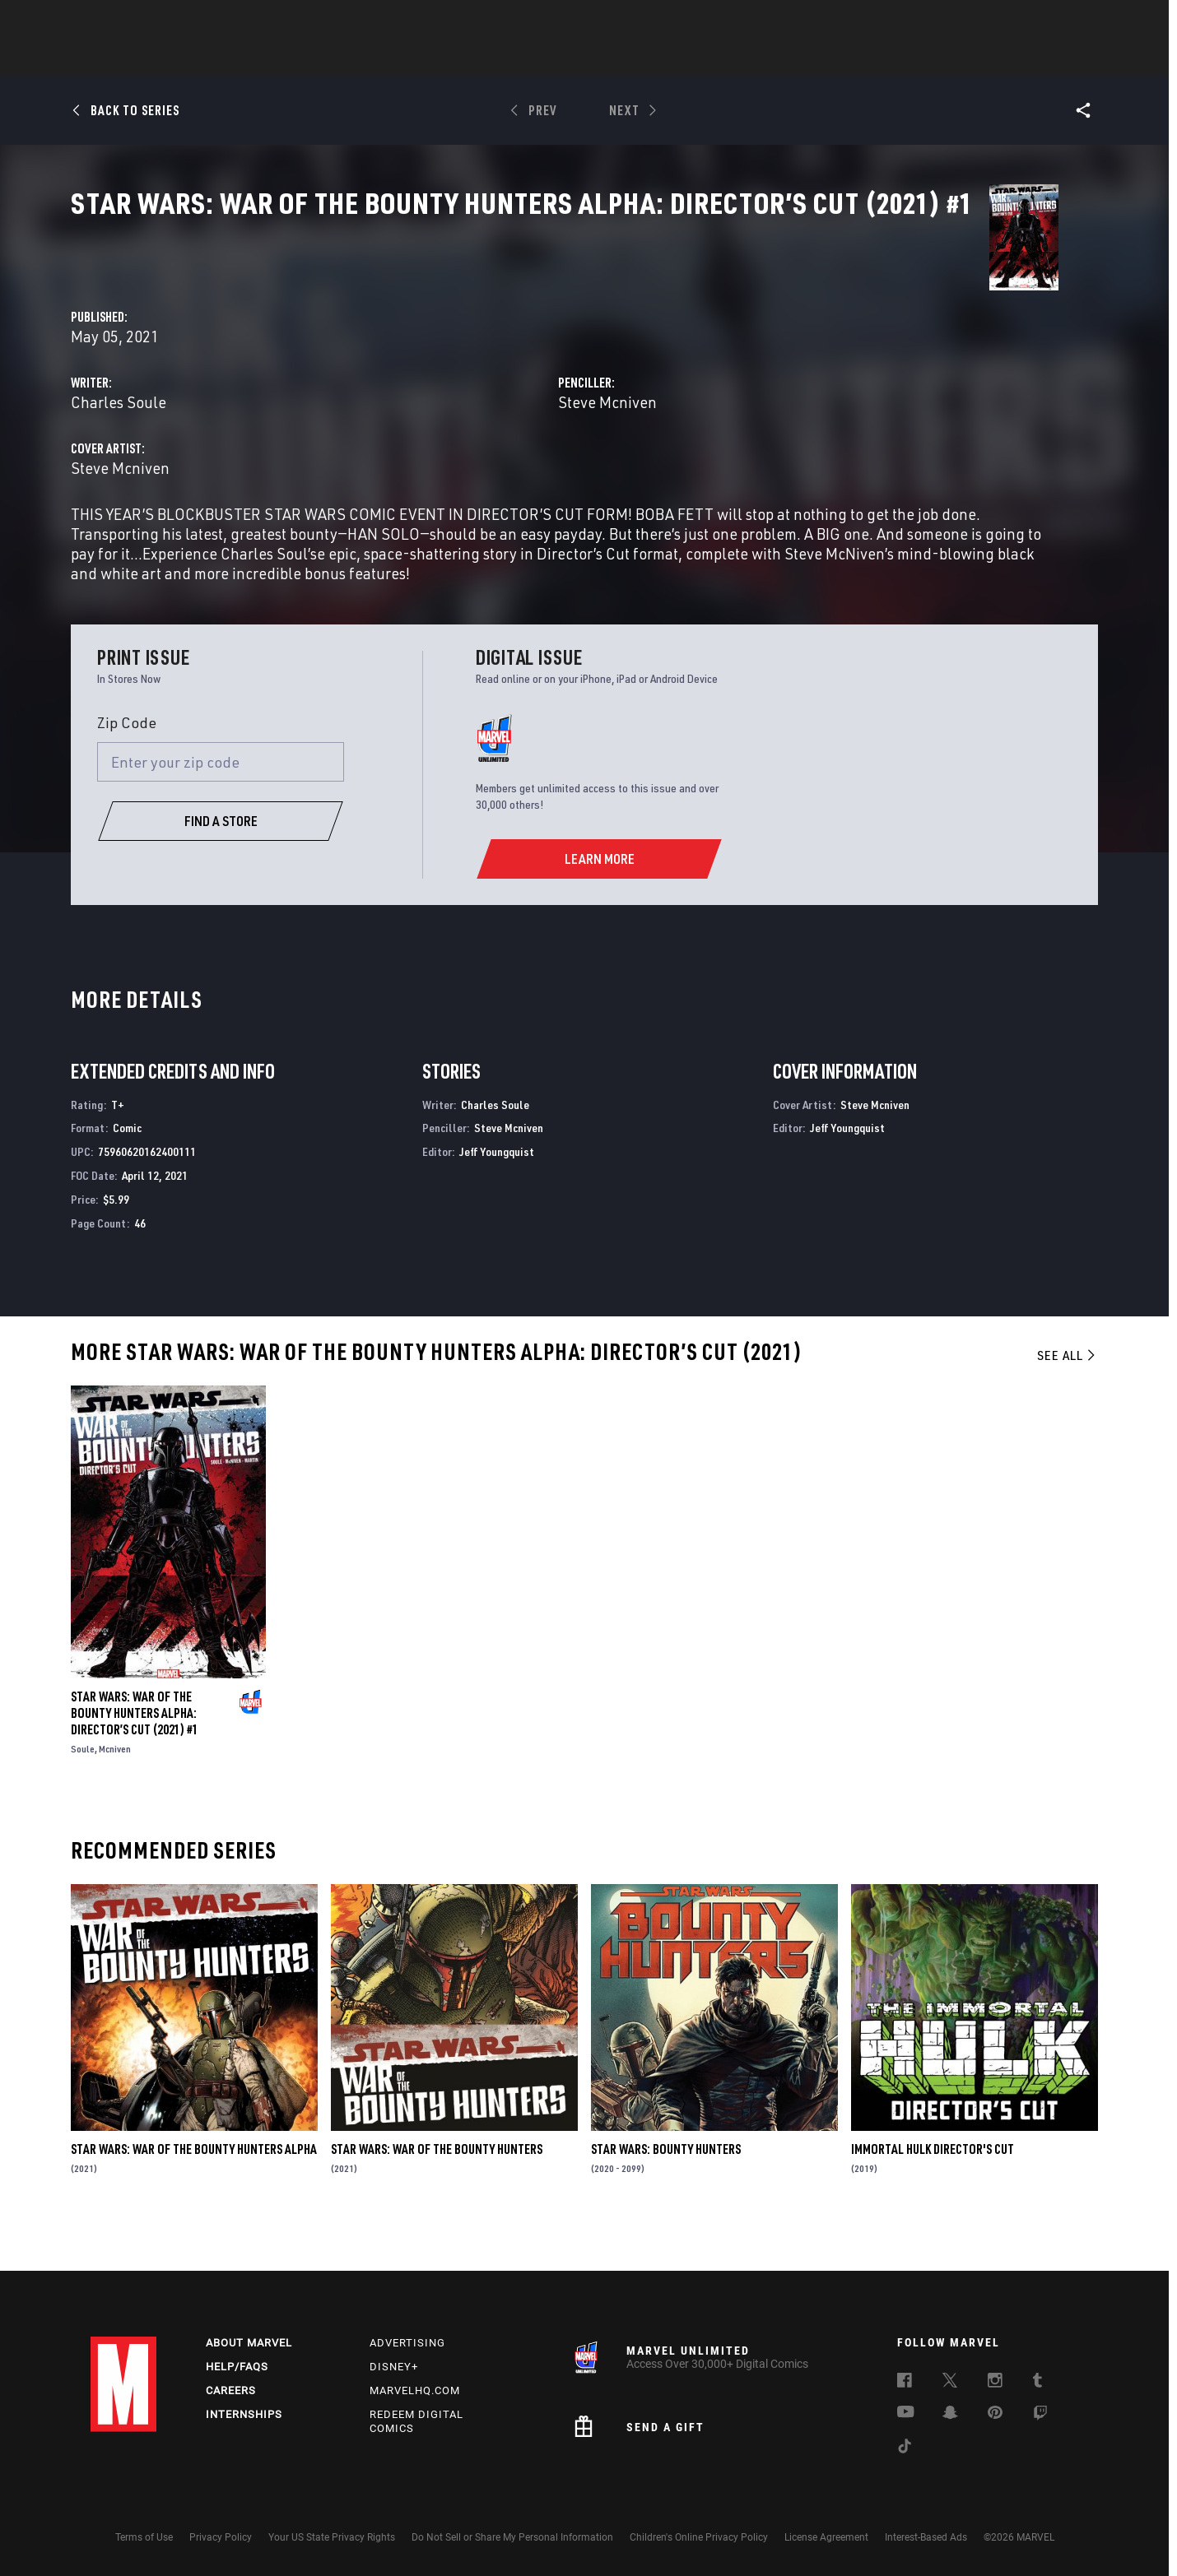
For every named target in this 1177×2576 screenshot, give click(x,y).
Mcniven (115, 1792)
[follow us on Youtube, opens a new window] (905, 2414)
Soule (83, 1792)
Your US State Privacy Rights (331, 2537)
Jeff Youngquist (496, 1195)
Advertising (407, 2343)
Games (704, 58)
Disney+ (394, 2367)
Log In (151, 21)
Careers (231, 2391)
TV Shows (633, 58)
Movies (561, 58)
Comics (401, 58)
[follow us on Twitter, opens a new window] (949, 2383)
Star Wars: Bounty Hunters (666, 2193)
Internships (244, 2414)
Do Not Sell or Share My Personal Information (512, 2537)
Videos (768, 58)
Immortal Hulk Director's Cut (932, 2193)
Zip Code (126, 766)
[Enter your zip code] (220, 806)
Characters (481, 58)
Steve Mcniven (761, 387)
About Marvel (249, 2343)
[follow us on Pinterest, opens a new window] (995, 2415)
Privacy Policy (220, 2537)
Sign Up (204, 21)
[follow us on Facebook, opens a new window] (904, 2383)
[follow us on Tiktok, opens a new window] (904, 2449)
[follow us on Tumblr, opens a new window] (1037, 2383)
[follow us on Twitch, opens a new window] (1040, 2416)
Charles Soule (426, 387)
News (340, 58)
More (828, 58)
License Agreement (826, 2537)
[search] (1057, 21)
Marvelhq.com (415, 2391)
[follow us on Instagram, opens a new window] (995, 2383)
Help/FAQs (237, 2367)
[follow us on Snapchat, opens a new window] (950, 2415)
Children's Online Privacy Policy (699, 2537)
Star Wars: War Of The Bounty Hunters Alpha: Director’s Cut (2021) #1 (134, 1756)
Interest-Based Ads (926, 2537)
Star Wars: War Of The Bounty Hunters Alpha (194, 2193)
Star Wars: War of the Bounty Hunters (436, 2193)
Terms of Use (144, 2537)
